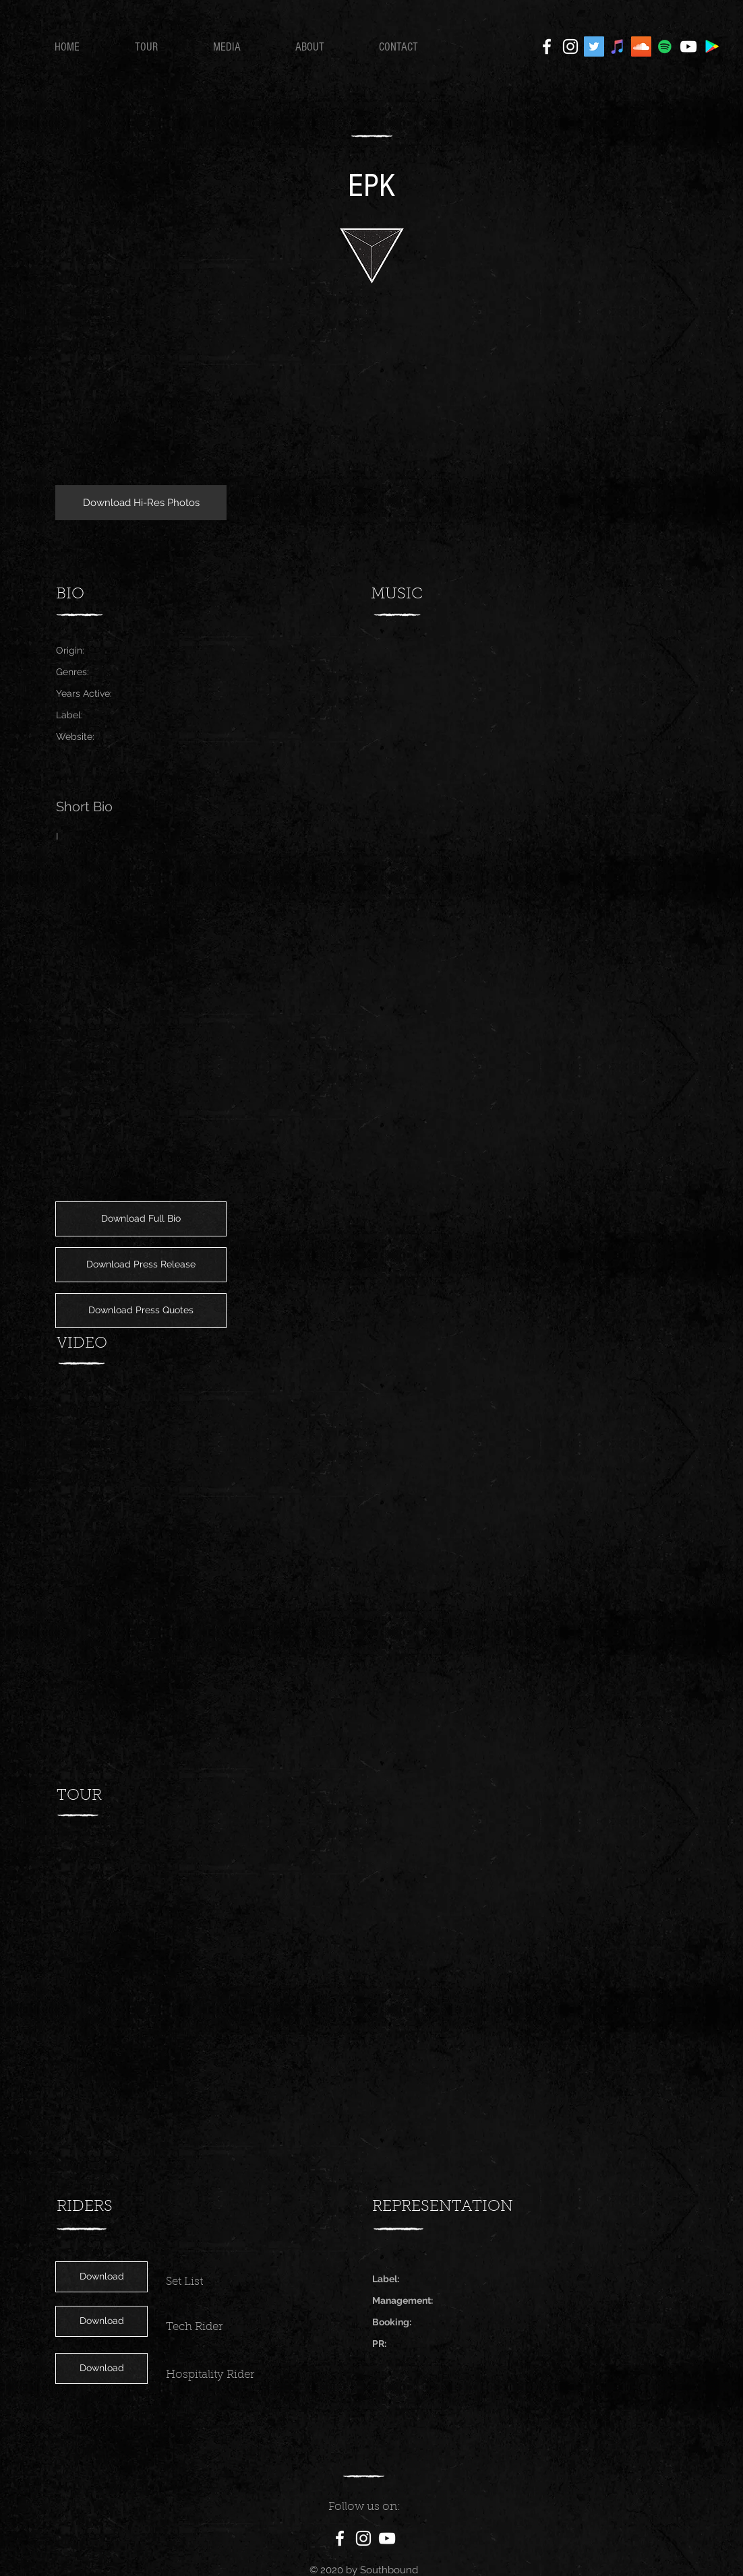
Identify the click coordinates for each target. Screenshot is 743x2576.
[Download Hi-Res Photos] (141, 502)
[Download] (101, 2276)
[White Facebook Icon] (547, 46)
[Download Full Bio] (141, 1218)
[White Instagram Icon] (570, 46)
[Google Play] (712, 46)
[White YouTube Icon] (688, 46)
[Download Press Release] (141, 1264)
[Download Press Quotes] (141, 1310)
